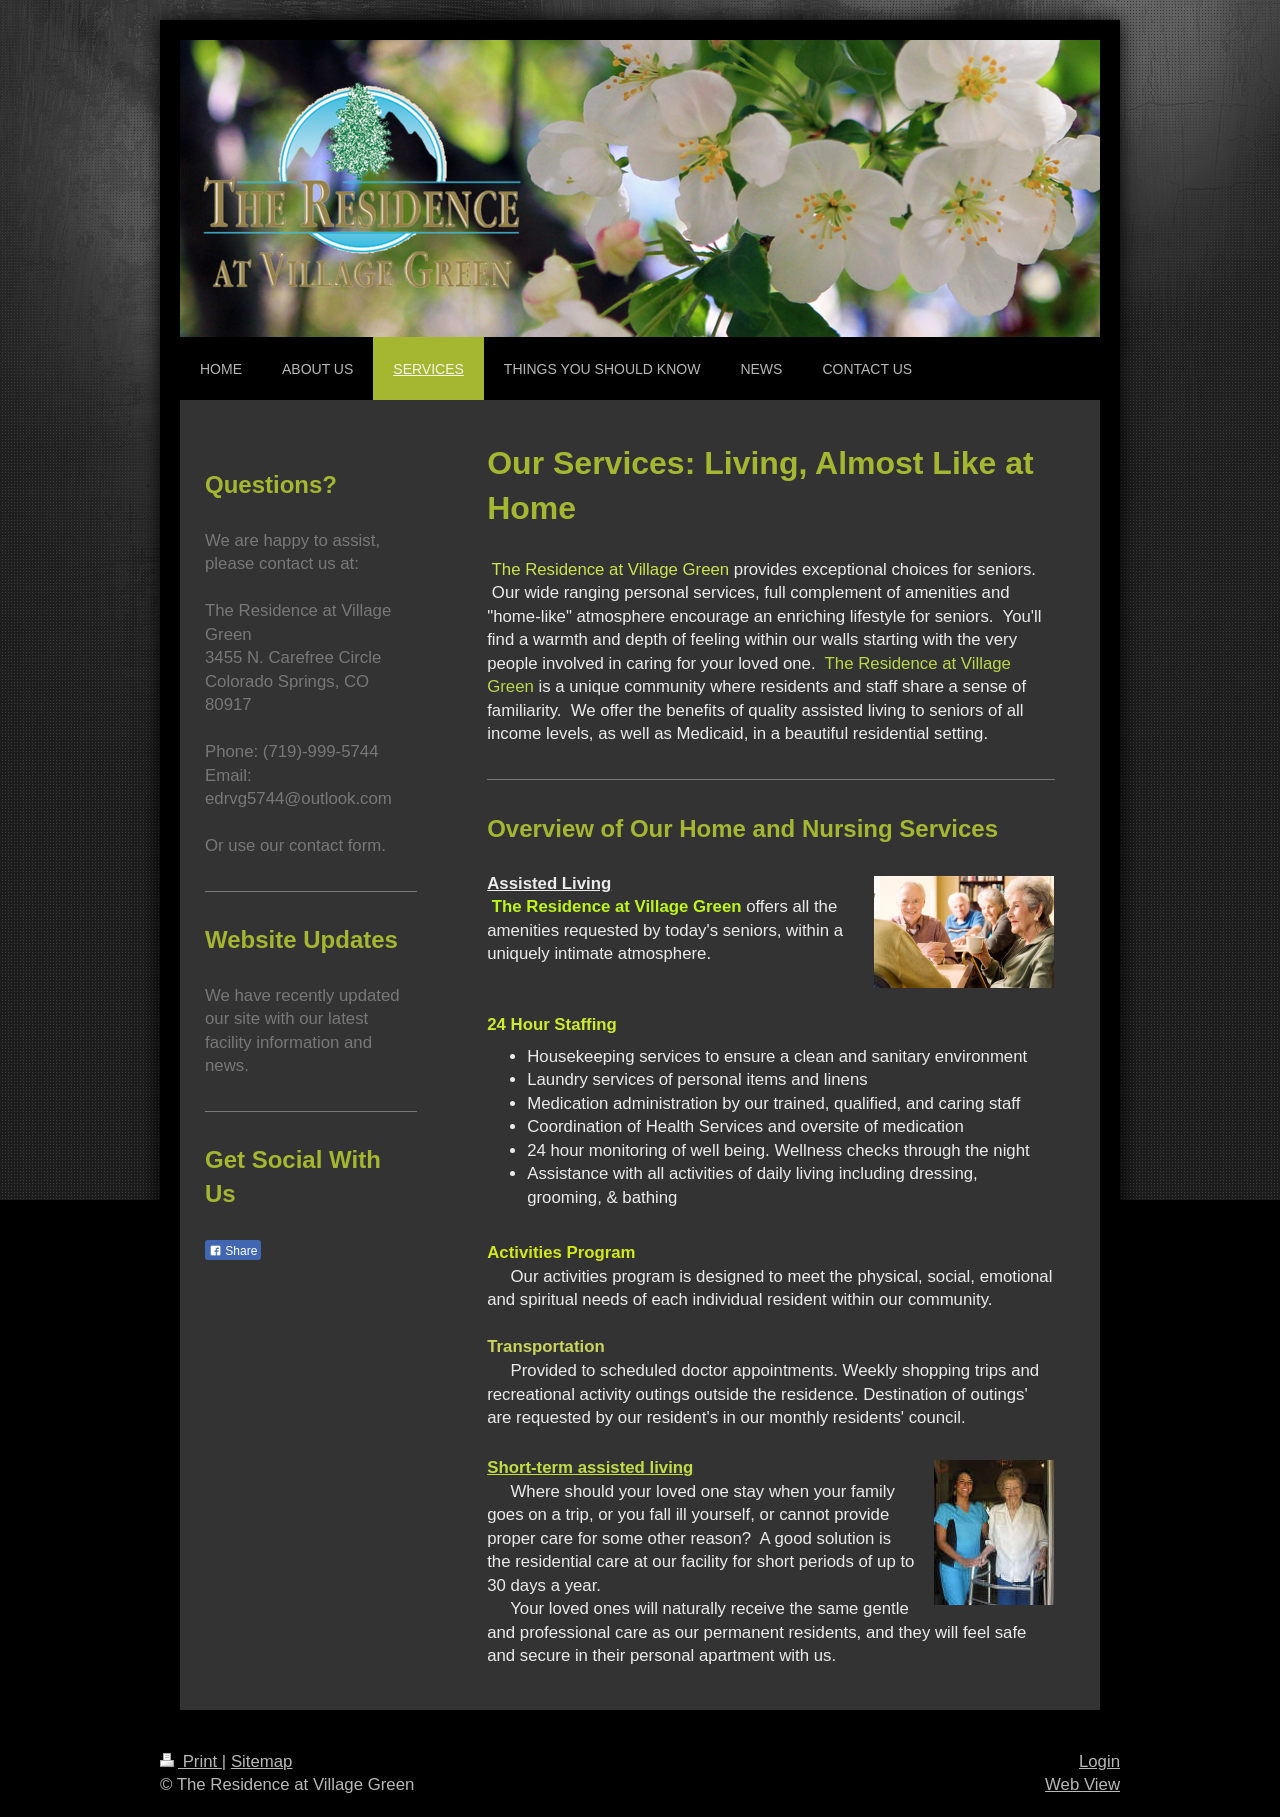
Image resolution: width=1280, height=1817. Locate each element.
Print (191, 1761)
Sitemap (262, 1761)
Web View (1082, 1784)
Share (233, 1251)
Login (1099, 1761)
